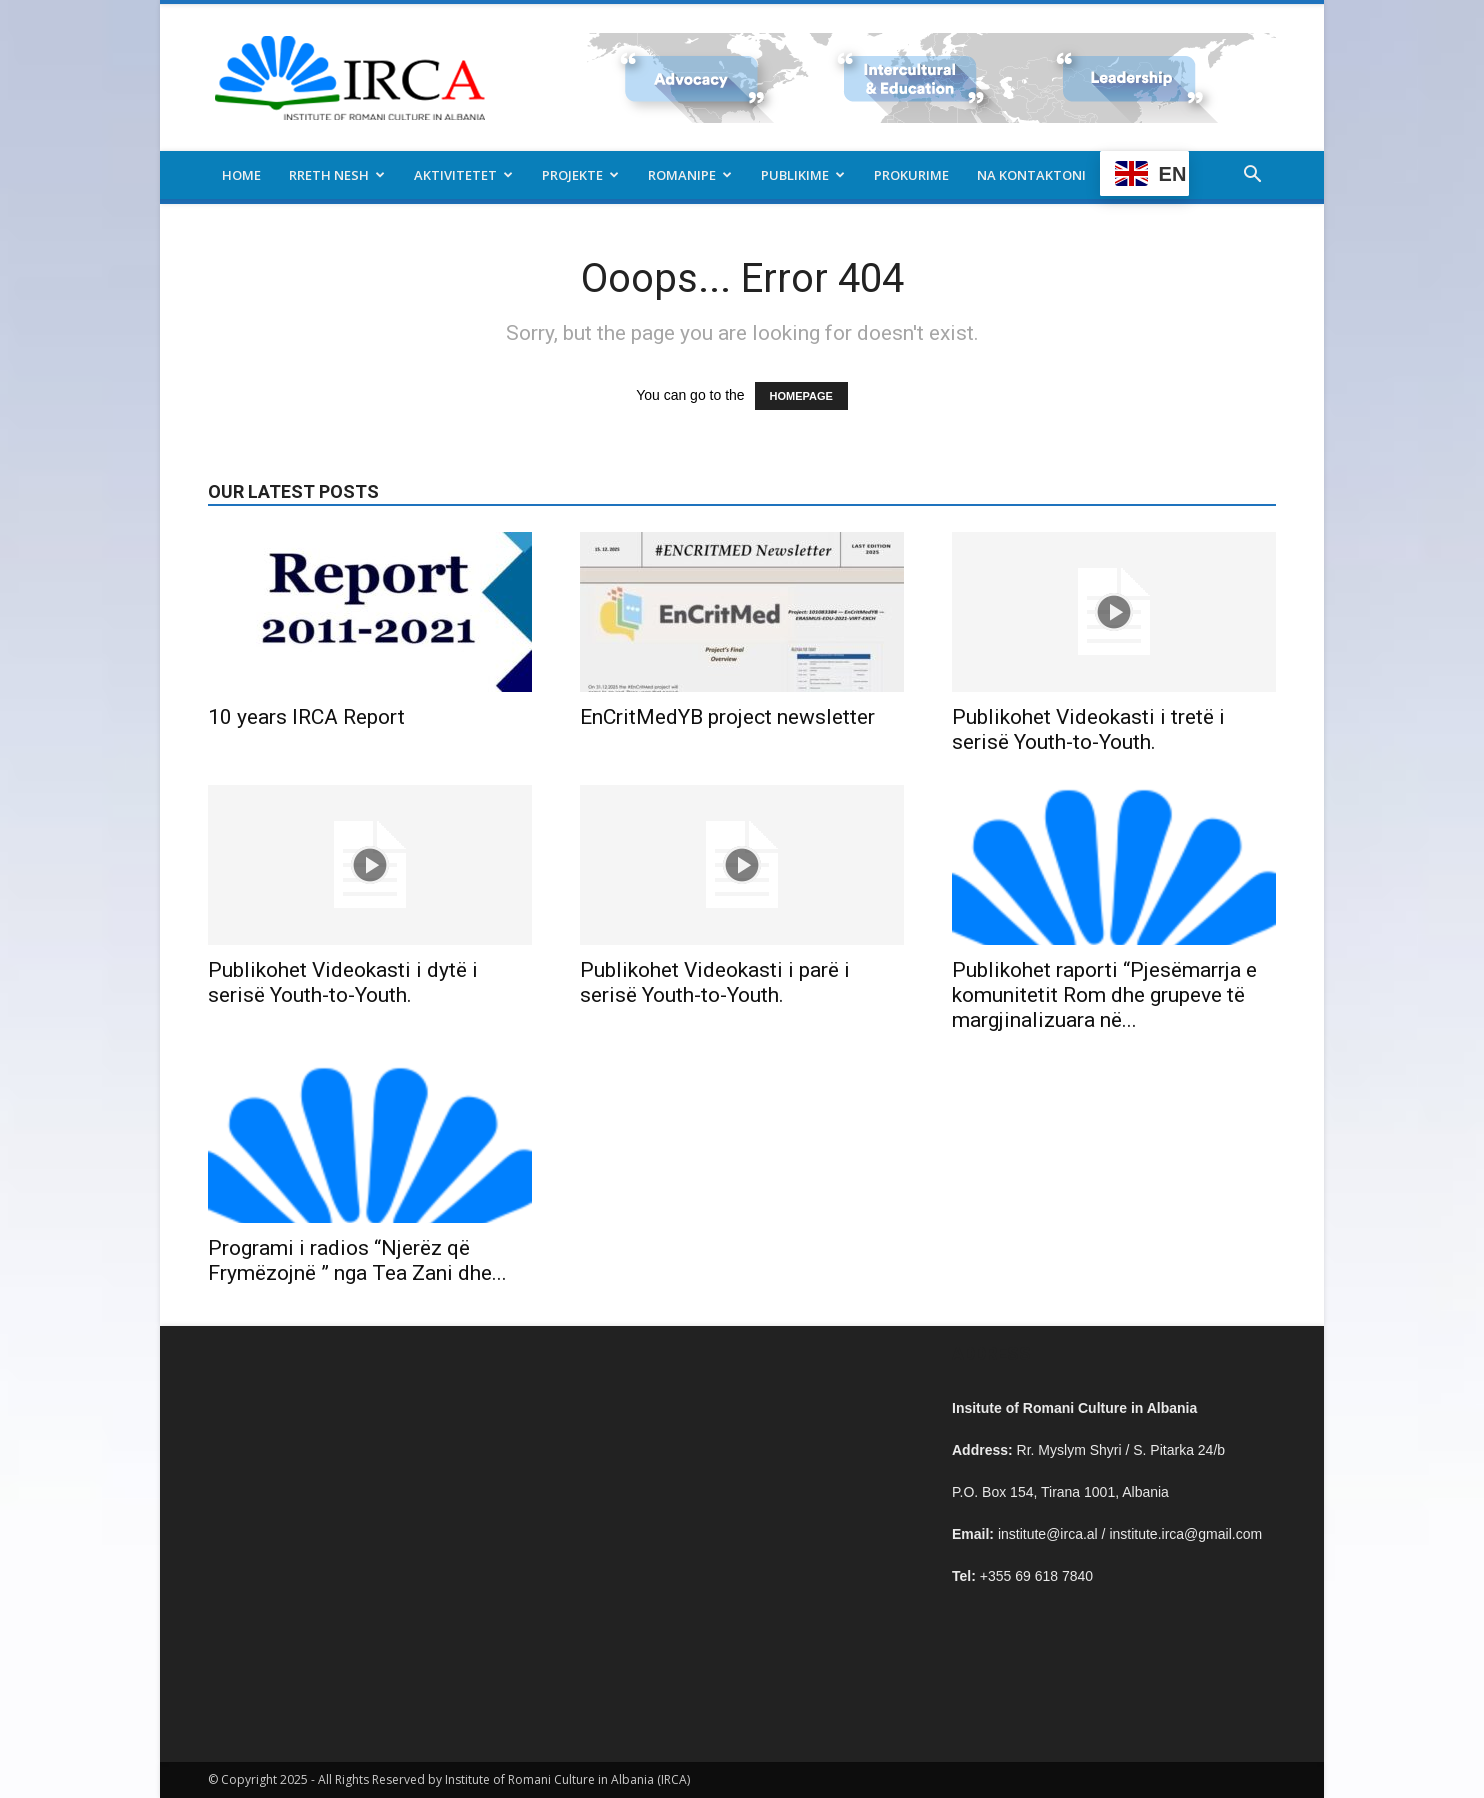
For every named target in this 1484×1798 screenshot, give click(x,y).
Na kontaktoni (1031, 175)
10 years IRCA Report (306, 717)
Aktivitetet (463, 175)
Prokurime (911, 175)
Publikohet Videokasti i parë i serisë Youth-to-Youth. (715, 982)
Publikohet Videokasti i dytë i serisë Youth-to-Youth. (343, 982)
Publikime (803, 175)
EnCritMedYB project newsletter (727, 717)
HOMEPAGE (801, 396)
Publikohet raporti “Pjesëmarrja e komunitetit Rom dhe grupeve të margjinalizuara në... (1104, 995)
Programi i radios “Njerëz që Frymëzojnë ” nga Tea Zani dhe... (357, 1260)
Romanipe (690, 175)
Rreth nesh (337, 175)
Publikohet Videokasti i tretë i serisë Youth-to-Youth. (1088, 729)
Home (241, 175)
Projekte (580, 175)
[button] (1252, 176)
